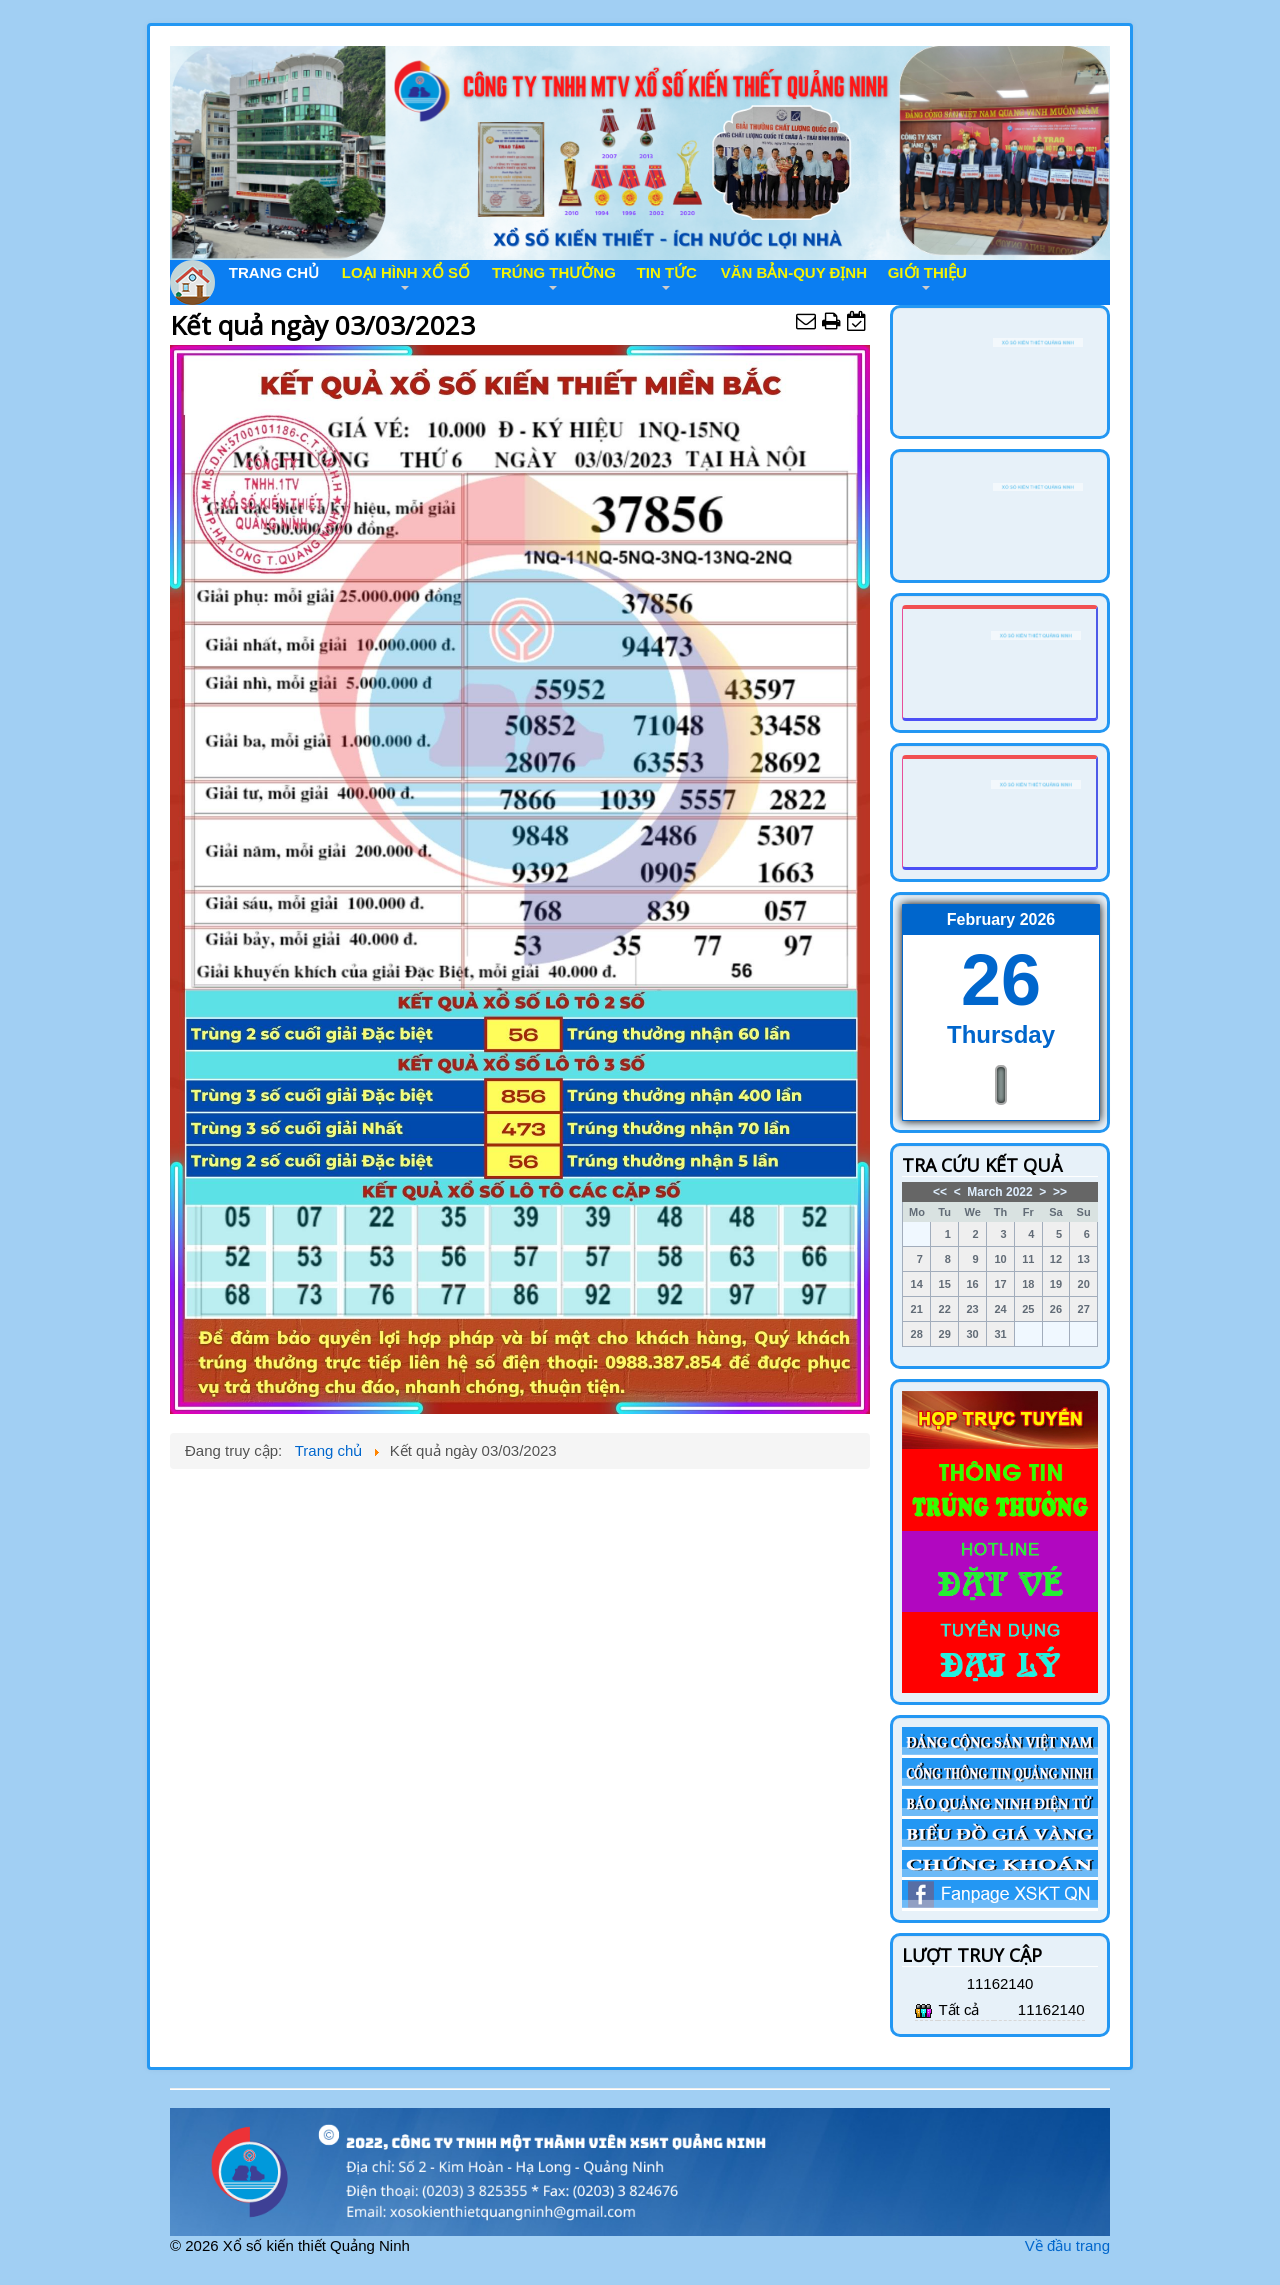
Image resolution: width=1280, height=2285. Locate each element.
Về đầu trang (1067, 2245)
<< (940, 1192)
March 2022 (999, 1192)
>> (1060, 1192)
